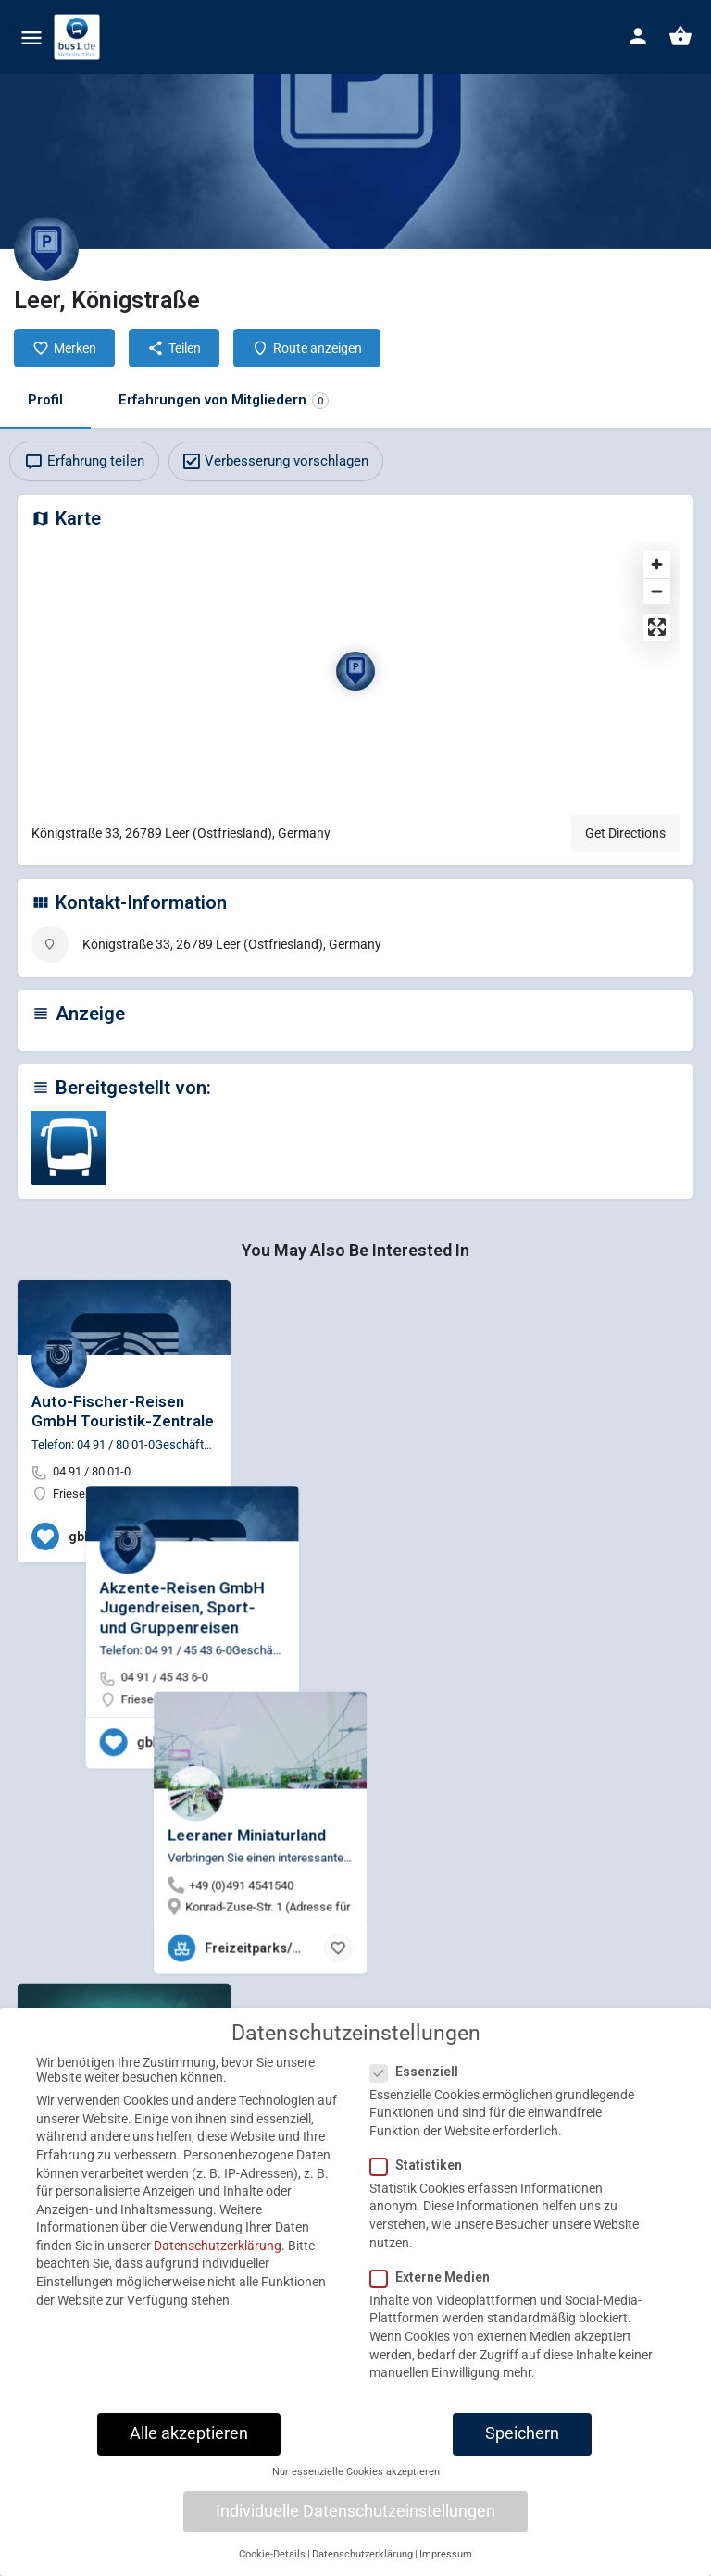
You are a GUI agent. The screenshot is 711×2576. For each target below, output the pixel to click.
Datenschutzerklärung (217, 2256)
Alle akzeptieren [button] (189, 2444)
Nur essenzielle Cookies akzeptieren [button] (356, 2484)
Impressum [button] (445, 2565)
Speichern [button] (522, 2444)
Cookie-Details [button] (272, 2565)
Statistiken (421, 2176)
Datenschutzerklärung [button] (362, 2565)
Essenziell (419, 2082)
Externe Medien (435, 2288)
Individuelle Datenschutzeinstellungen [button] (355, 2522)
